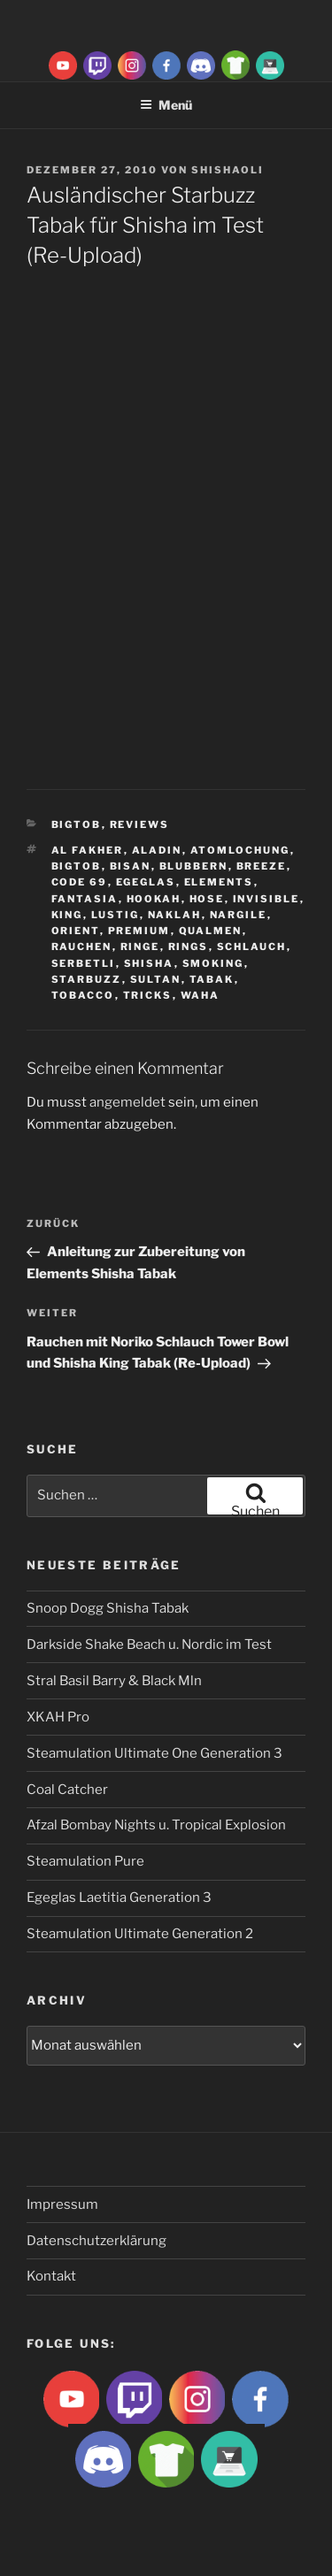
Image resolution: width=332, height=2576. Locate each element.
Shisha (149, 963)
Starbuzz (86, 979)
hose (207, 899)
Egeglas (146, 882)
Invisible (266, 899)
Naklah (175, 914)
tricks (148, 995)
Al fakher (87, 850)
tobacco (83, 995)
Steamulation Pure (85, 1861)
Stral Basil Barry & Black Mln (114, 1681)
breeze (261, 866)
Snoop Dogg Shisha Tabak (108, 1608)
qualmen (211, 930)
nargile (238, 914)
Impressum (62, 2204)
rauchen (81, 946)
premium (139, 930)
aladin (157, 850)
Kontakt (51, 2276)
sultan (155, 979)
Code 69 (79, 882)
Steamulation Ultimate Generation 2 (140, 1934)
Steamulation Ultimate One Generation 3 (154, 1753)
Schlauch (252, 946)
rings (188, 946)
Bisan (130, 866)
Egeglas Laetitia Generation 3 (119, 1897)
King (67, 914)
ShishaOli (227, 170)
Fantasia (85, 899)
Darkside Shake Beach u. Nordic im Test (149, 1644)
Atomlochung (240, 850)
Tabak (212, 979)
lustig (115, 914)
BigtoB (76, 824)
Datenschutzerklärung (96, 2241)
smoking (213, 963)
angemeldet (127, 1102)
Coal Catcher (67, 1790)
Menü (166, 104)
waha (200, 995)
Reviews (140, 824)
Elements (219, 882)
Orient (75, 930)
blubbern (193, 866)
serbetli (83, 963)
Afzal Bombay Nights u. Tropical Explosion (156, 1825)
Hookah (154, 899)
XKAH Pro (58, 1717)
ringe (140, 946)
